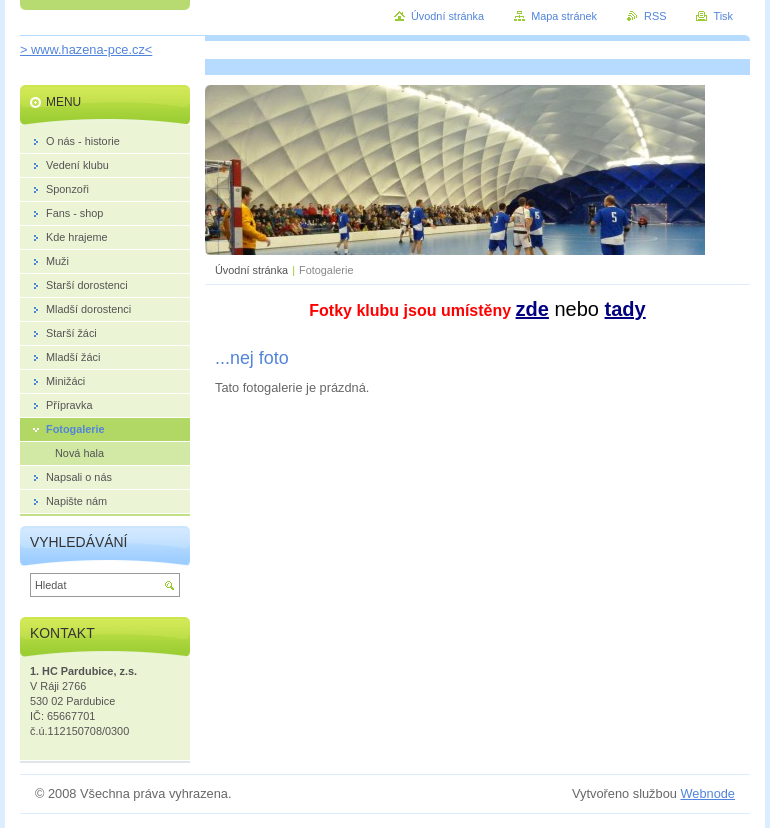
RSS (655, 16)
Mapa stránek (564, 16)
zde (532, 309)
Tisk (723, 16)
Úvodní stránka (251, 270)
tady (625, 309)
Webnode (707, 793)
